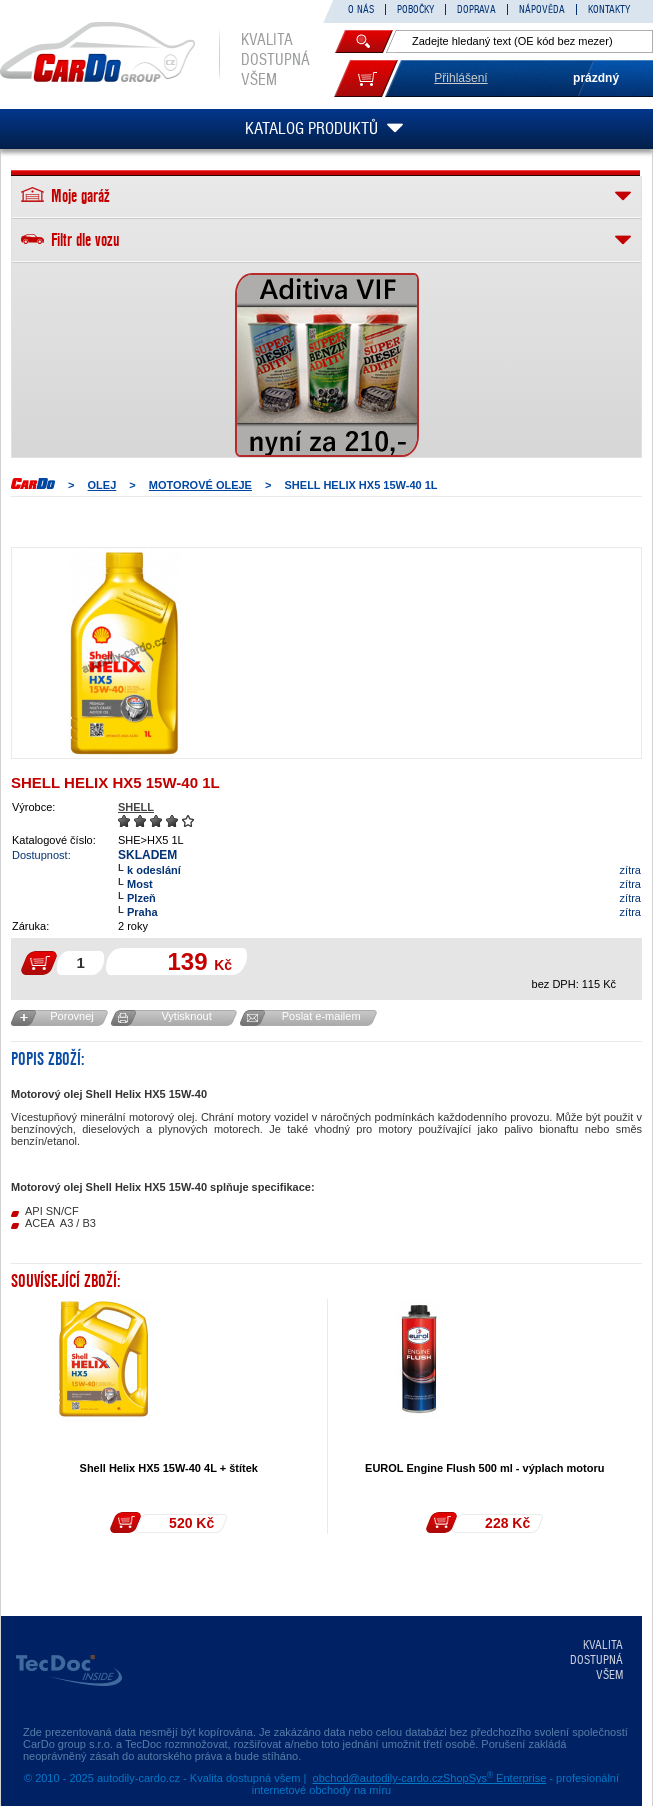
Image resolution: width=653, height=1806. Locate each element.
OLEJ (102, 485)
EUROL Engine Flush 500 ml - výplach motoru (484, 1468)
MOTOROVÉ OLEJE (200, 485)
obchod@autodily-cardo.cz (378, 1778)
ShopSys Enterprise (494, 1778)
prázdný (596, 78)
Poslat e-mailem (321, 1016)
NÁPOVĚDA (542, 9)
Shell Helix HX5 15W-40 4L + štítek (169, 1468)
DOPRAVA (476, 9)
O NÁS (361, 9)
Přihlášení (460, 78)
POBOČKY (415, 9)
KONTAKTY (609, 9)
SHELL (136, 807)
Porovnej (71, 1016)
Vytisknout (186, 1016)
